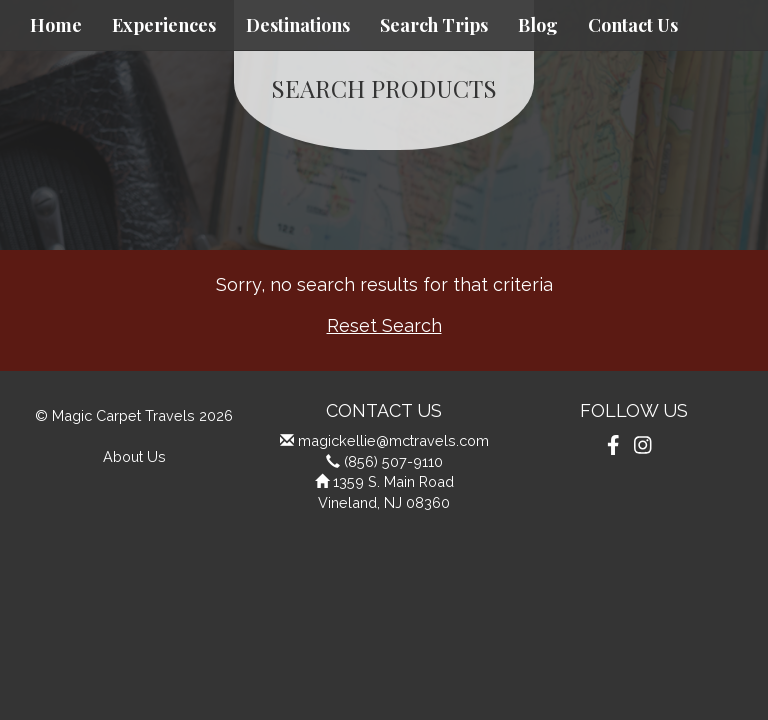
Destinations (298, 25)
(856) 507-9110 (393, 461)
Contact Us (633, 25)
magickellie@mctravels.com (393, 440)
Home (56, 25)
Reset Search (384, 325)
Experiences (164, 25)
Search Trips (434, 25)
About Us (134, 456)
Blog (538, 25)
